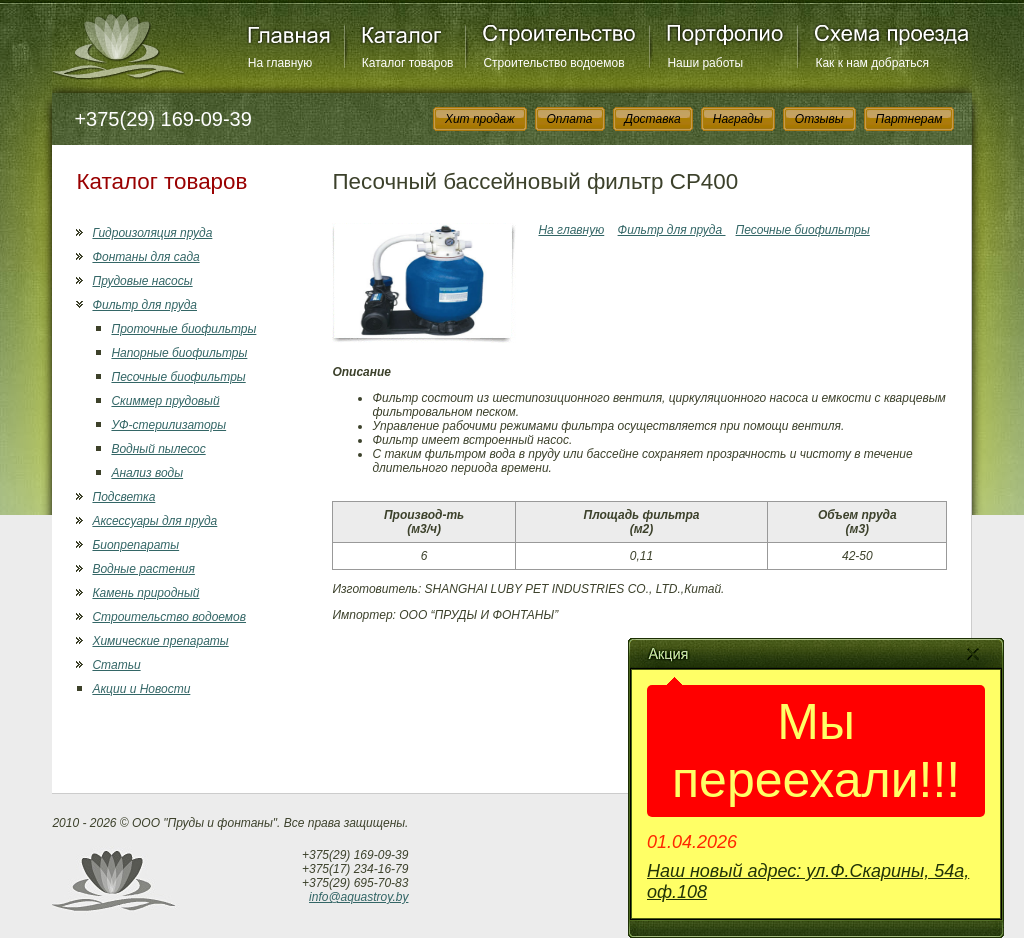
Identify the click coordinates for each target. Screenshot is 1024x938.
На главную (280, 63)
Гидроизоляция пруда (152, 233)
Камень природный (145, 593)
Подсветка (123, 497)
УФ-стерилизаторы (168, 425)
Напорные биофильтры (179, 353)
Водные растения (143, 569)
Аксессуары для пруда (154, 521)
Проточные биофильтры (183, 329)
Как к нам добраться (872, 63)
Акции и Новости (141, 689)
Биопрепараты (135, 545)
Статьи (116, 665)
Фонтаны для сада (145, 257)
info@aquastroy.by (358, 897)
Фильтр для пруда (144, 305)
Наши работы (705, 63)
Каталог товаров (408, 63)
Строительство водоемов (553, 63)
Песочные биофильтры (178, 377)
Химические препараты (160, 641)
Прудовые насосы (142, 281)
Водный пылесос (158, 449)
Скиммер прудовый (165, 401)
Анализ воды (147, 473)
